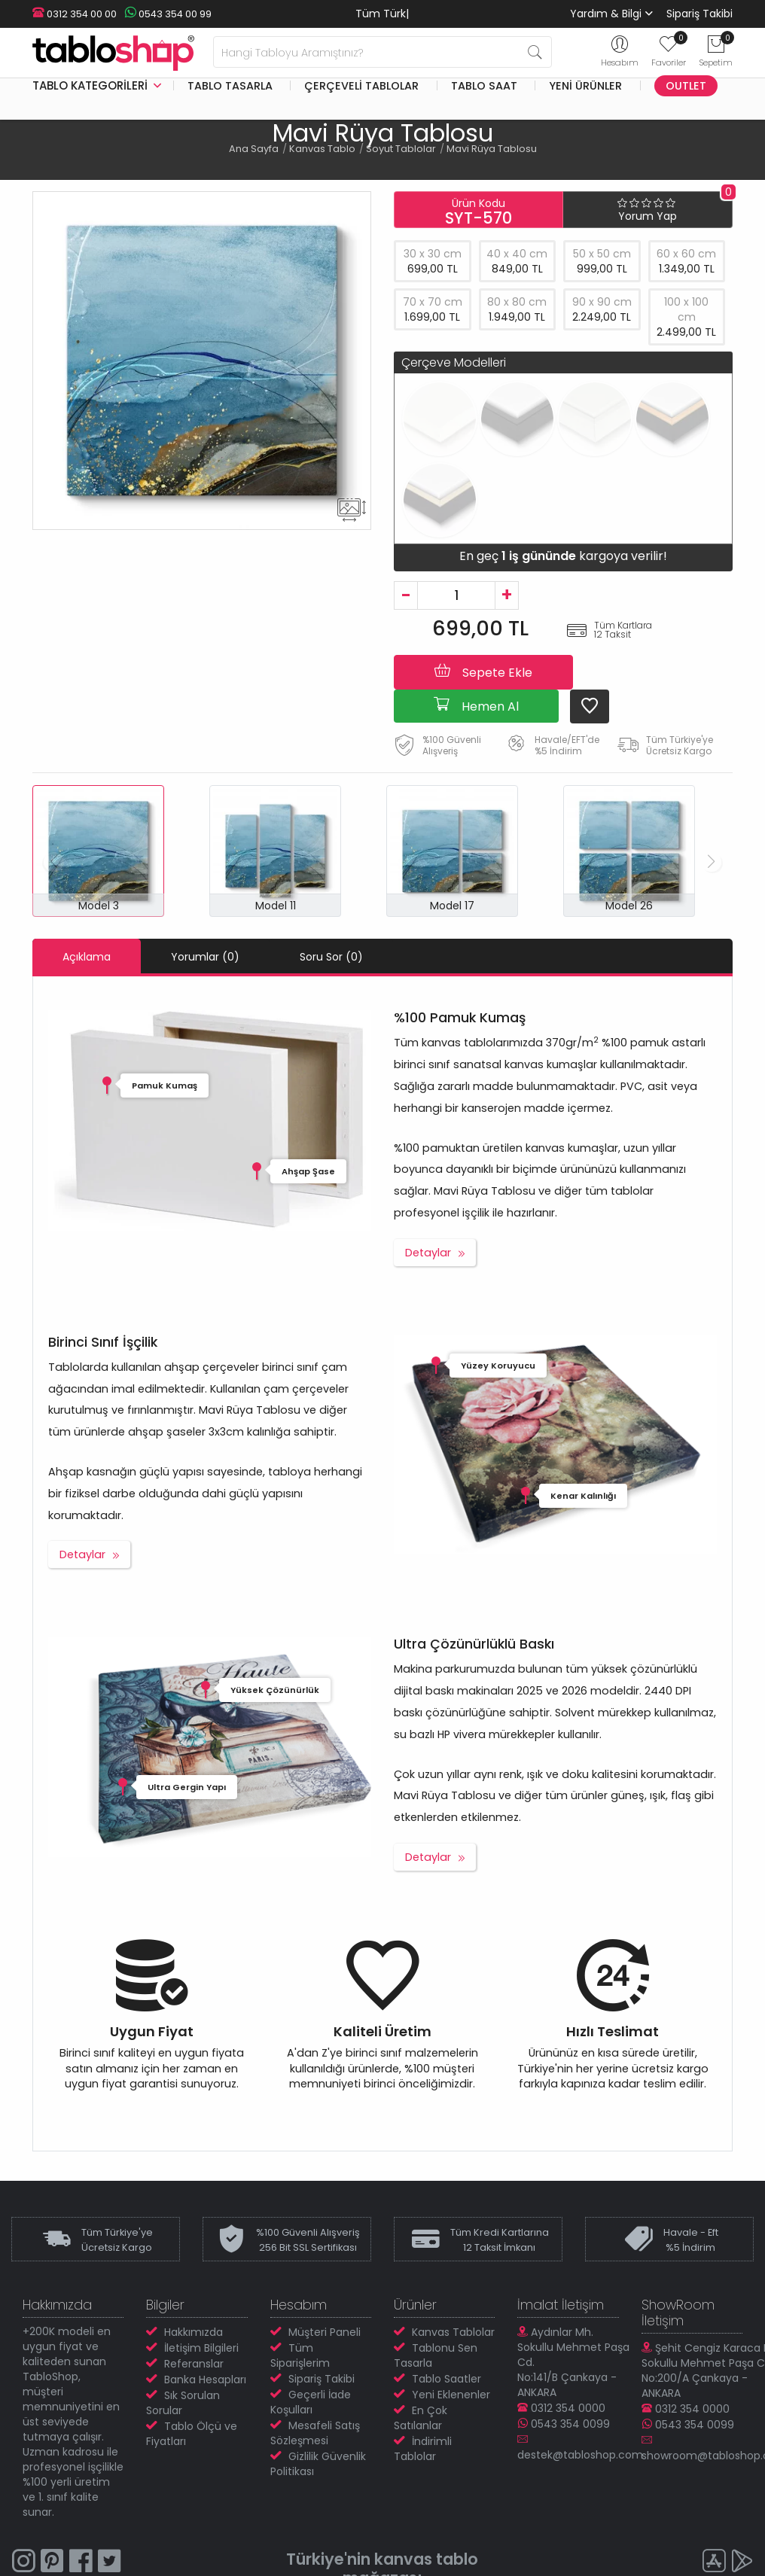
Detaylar (428, 1252)
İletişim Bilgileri (201, 2347)
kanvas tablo (426, 2559)
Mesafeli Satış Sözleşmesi (315, 2433)
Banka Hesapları (205, 2379)
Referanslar (194, 2363)
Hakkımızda (193, 2332)
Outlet (686, 85)
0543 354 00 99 (168, 14)
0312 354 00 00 (74, 14)
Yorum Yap (647, 216)
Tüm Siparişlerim (300, 2355)
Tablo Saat (484, 85)
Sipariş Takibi (699, 13)
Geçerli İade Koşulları (310, 2402)
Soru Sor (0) (331, 956)
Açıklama (86, 956)
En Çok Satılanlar (420, 2418)
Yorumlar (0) (205, 956)
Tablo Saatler (446, 2378)
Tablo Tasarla (230, 85)
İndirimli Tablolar (423, 2449)
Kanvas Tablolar (453, 2332)
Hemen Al (476, 705)
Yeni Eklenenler (451, 2394)
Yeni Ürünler (585, 85)
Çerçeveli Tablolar (361, 85)
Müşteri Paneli (324, 2332)
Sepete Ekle (483, 671)
